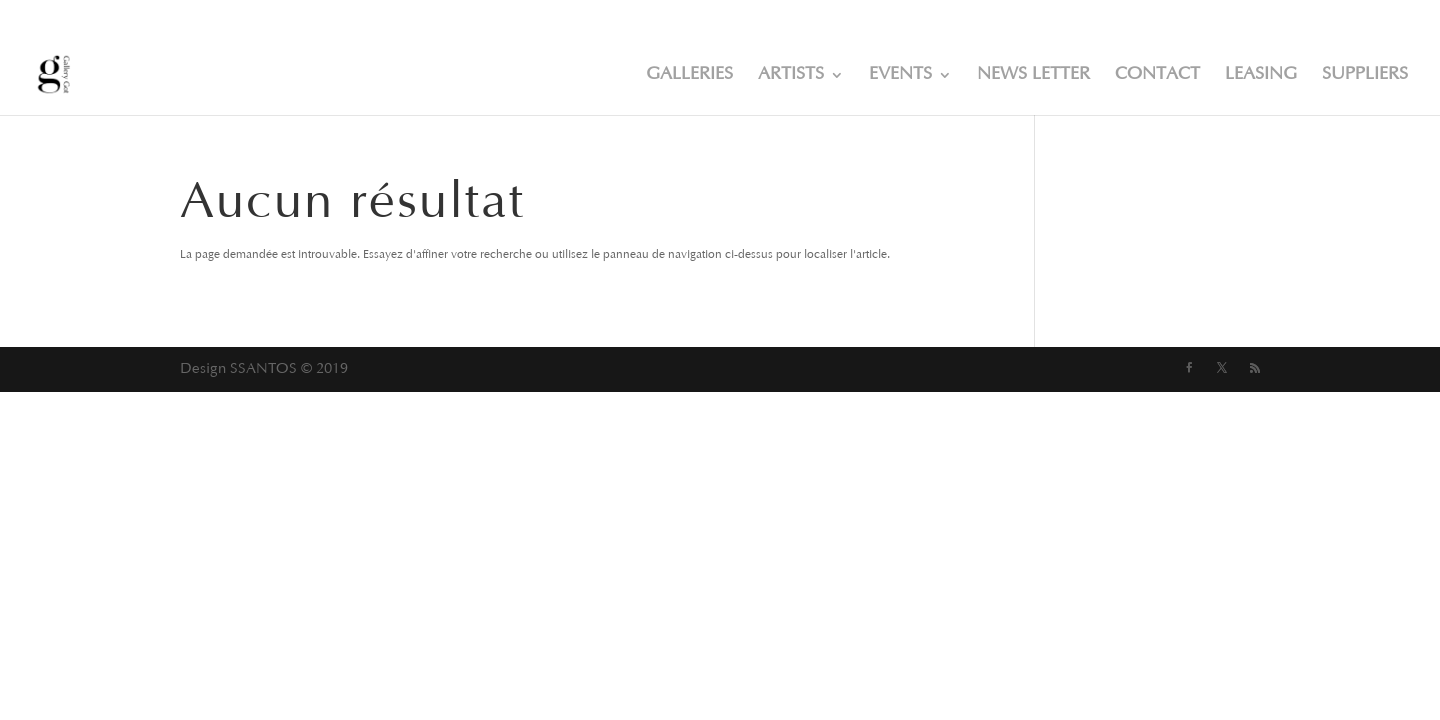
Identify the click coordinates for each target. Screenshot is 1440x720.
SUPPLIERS (1365, 76)
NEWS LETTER (1033, 76)
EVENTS (900, 76)
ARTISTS (791, 76)
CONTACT (1157, 76)
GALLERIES (689, 76)
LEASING (1261, 76)
